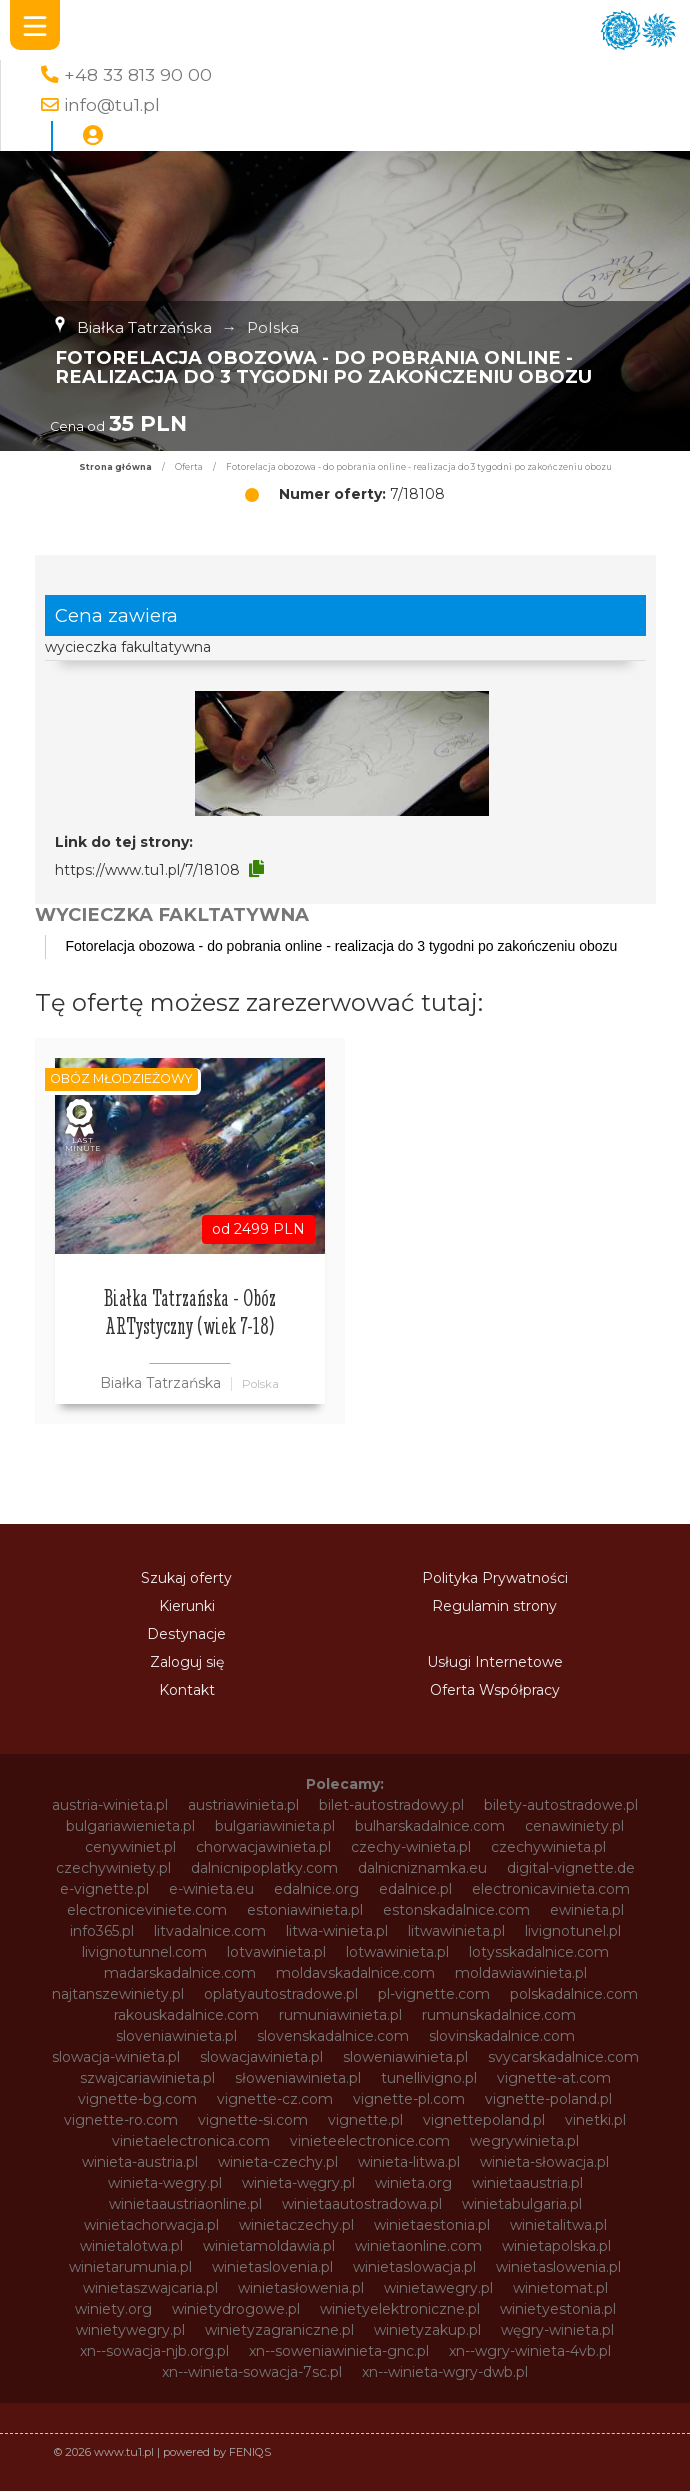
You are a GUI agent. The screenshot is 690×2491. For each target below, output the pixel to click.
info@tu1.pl (112, 104)
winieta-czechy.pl (278, 2162)
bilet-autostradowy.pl (391, 1805)
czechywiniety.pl (113, 1868)
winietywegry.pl (130, 2330)
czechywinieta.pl (548, 1847)
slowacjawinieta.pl (261, 2057)
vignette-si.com (253, 2120)
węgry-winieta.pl (557, 2330)
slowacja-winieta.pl (116, 2057)
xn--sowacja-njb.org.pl (154, 2351)
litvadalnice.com (210, 1931)
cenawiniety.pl (574, 1826)
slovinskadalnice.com (502, 2036)
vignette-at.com (554, 2078)
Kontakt (187, 1690)
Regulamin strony (494, 1606)
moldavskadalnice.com (355, 1973)
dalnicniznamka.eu (422, 1868)
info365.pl (102, 1931)
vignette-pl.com (409, 2099)
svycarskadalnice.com (563, 2057)
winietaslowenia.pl (558, 2267)
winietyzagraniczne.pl (279, 2330)
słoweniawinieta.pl (298, 2078)
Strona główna (115, 467)
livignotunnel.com (144, 1952)
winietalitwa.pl (558, 2225)
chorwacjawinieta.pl (263, 1847)
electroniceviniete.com (147, 1910)
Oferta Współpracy (495, 1690)
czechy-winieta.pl (411, 1847)
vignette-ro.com (121, 2120)
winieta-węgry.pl (298, 2183)
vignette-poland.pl (548, 2099)
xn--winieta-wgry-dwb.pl (445, 2372)
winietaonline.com (418, 2246)
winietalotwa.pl (131, 2246)
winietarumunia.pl (130, 2267)
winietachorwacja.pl (151, 2225)
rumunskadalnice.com (499, 2015)
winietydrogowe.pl (236, 2309)
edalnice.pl (415, 1889)
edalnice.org (316, 1889)
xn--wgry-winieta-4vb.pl (530, 2351)
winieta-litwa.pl (409, 2162)
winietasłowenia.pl (301, 2288)
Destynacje (186, 1634)
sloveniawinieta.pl (176, 2036)
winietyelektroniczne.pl (400, 2309)
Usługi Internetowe (495, 1662)
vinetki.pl (595, 2120)
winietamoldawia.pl (269, 2246)
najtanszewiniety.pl (118, 1994)
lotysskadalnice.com (539, 1952)
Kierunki (187, 1606)
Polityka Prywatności (495, 1578)
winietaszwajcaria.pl (150, 2288)
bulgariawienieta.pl (130, 1826)
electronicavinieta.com (551, 1889)
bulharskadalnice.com (430, 1826)
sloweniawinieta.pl (405, 2057)
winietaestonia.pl (432, 2225)
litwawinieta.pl (456, 1931)
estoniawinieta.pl (305, 1910)
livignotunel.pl (573, 1931)
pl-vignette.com (434, 1994)
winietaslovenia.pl (272, 2267)
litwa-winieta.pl (337, 1931)
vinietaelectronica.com (191, 2141)
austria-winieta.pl (110, 1805)
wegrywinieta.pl (524, 2141)
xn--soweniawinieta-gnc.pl (339, 2351)
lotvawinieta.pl (276, 1952)
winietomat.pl (560, 2288)
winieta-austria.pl (140, 2162)
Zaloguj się (187, 1662)
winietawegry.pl (438, 2288)
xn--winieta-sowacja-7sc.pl (252, 2372)
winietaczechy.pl (296, 2225)
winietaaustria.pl (527, 2183)
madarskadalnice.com (180, 1973)
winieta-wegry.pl (165, 2183)
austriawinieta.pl (243, 1805)
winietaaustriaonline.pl (185, 2204)
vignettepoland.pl (484, 2120)
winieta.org (413, 2183)
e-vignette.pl (104, 1889)
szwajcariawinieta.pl (147, 2078)
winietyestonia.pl (558, 2309)
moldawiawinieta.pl (521, 1973)
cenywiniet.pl (130, 1847)
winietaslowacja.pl (414, 2267)
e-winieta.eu (211, 1889)
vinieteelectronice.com (370, 2141)
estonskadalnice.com (456, 1910)
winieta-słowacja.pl (544, 2162)
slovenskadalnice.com (333, 2036)
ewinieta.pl (587, 1910)
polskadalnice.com (574, 1994)
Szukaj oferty (186, 1578)
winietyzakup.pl (427, 2330)
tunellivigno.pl (429, 2078)
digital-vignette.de (571, 1868)
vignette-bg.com (137, 2099)
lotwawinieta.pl (397, 1952)
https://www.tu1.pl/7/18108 (147, 870)
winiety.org (113, 2309)
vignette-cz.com (275, 2099)
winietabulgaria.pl (522, 2204)
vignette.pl (365, 2120)
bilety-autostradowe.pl (561, 1805)
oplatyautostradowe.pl (281, 1994)
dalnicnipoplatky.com (264, 1868)
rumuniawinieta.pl (340, 2015)
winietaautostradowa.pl (362, 2204)
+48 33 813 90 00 (138, 74)
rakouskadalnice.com (186, 2015)
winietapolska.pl (556, 2246)
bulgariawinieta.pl (275, 1826)
